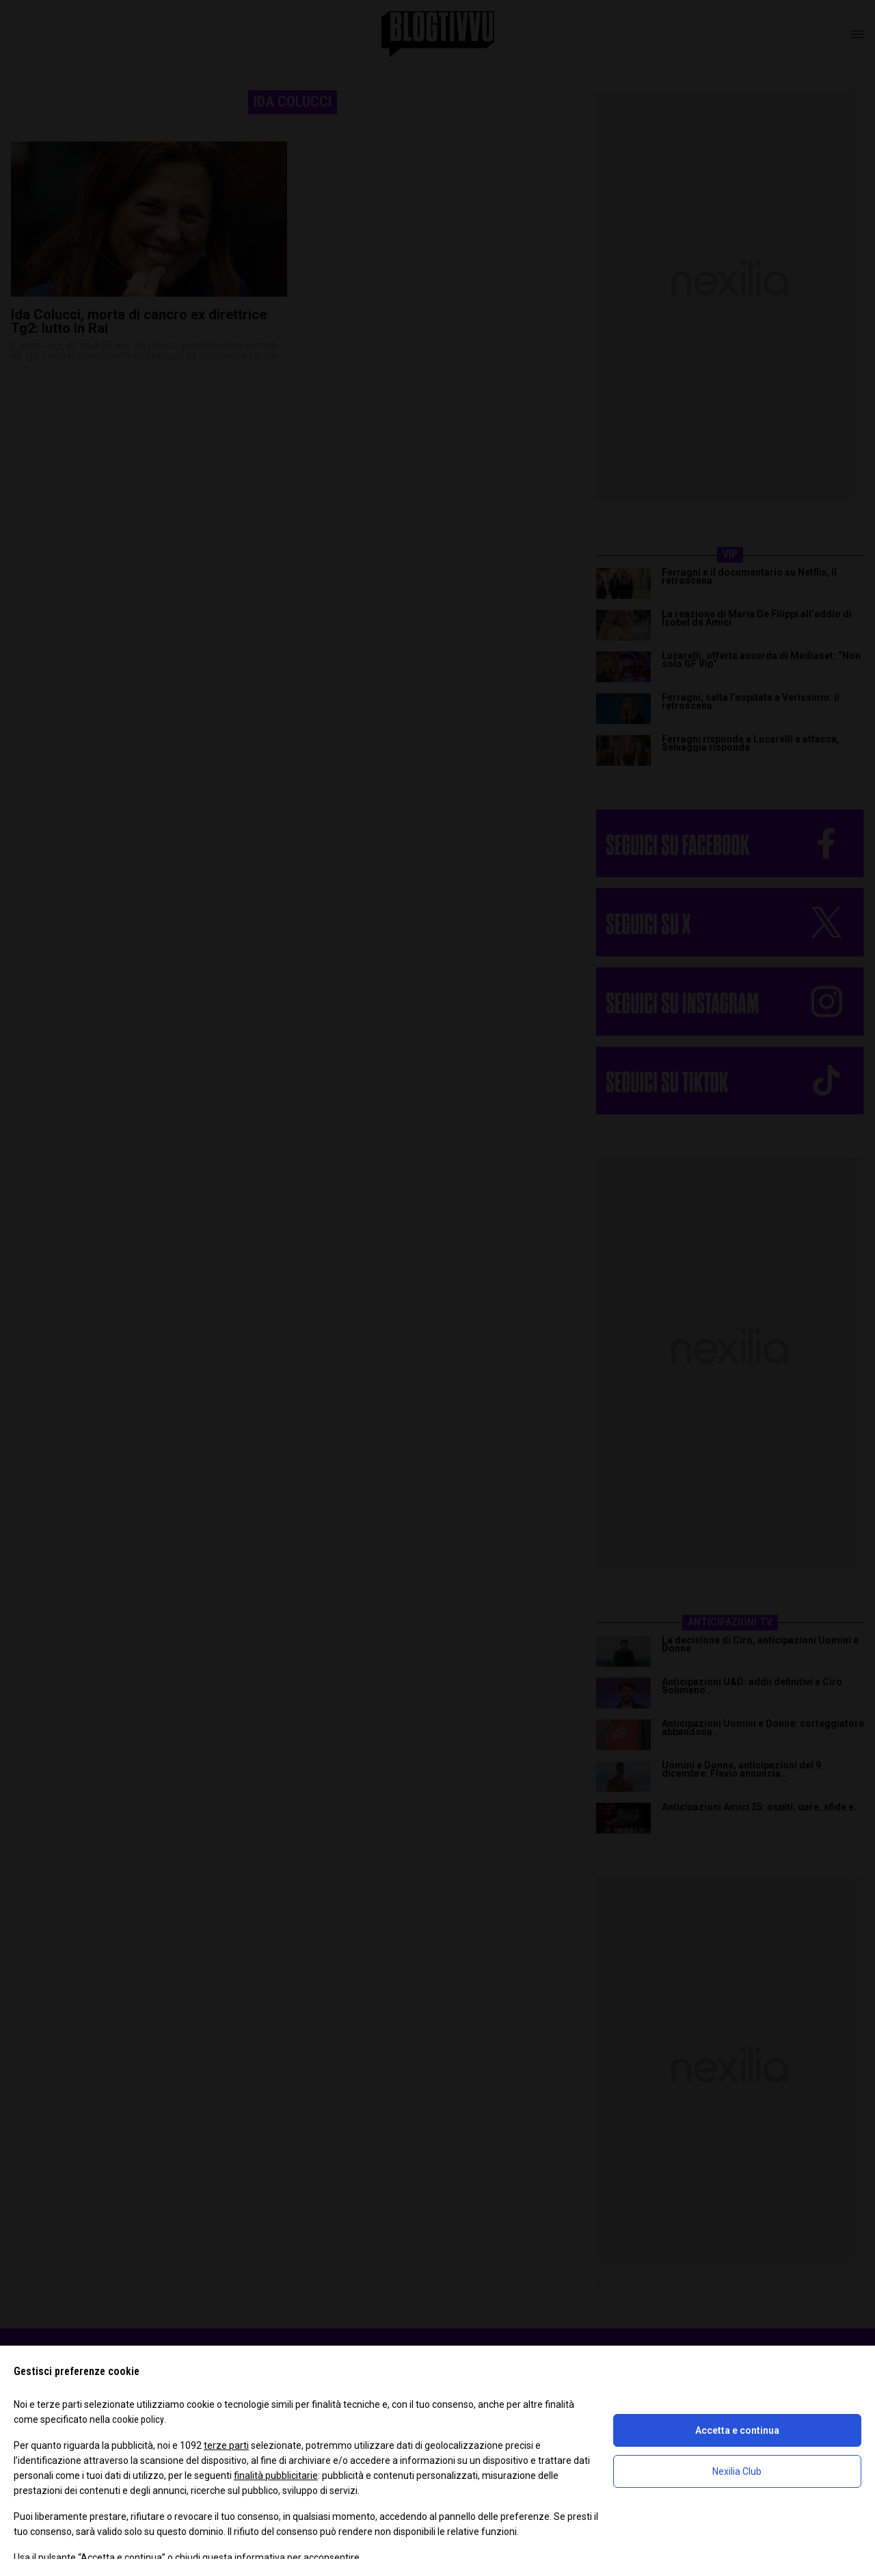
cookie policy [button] (138, 2419)
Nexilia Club (737, 2471)
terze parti (226, 2445)
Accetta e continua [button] (737, 2430)
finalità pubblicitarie (276, 2475)
